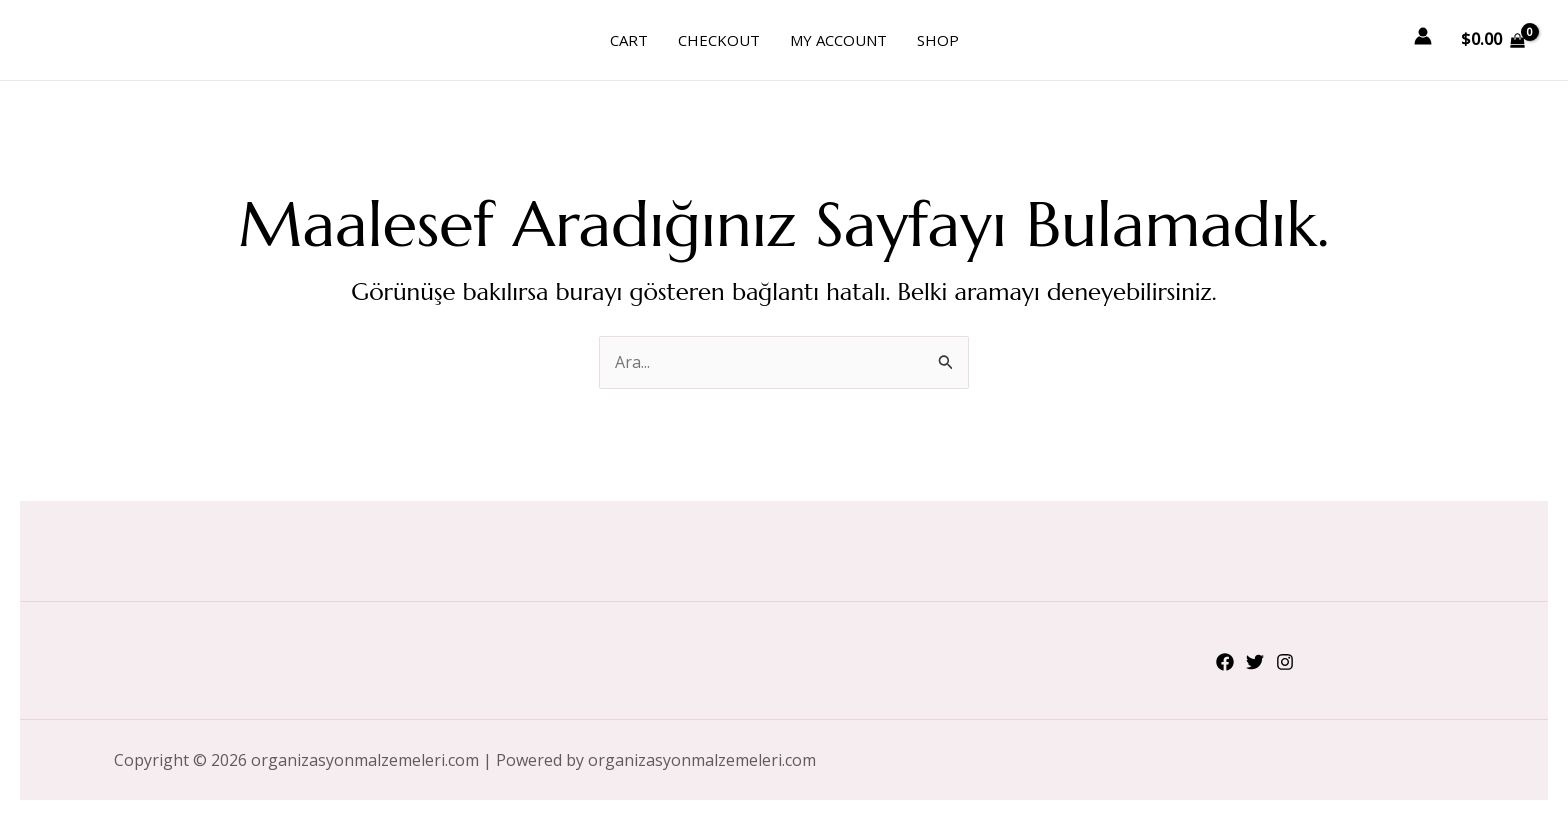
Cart (629, 40)
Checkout (719, 40)
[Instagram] (1285, 662)
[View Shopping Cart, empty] (1492, 40)
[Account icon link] (1423, 36)
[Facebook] (1225, 662)
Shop (938, 40)
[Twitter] (1255, 662)
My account (838, 40)
